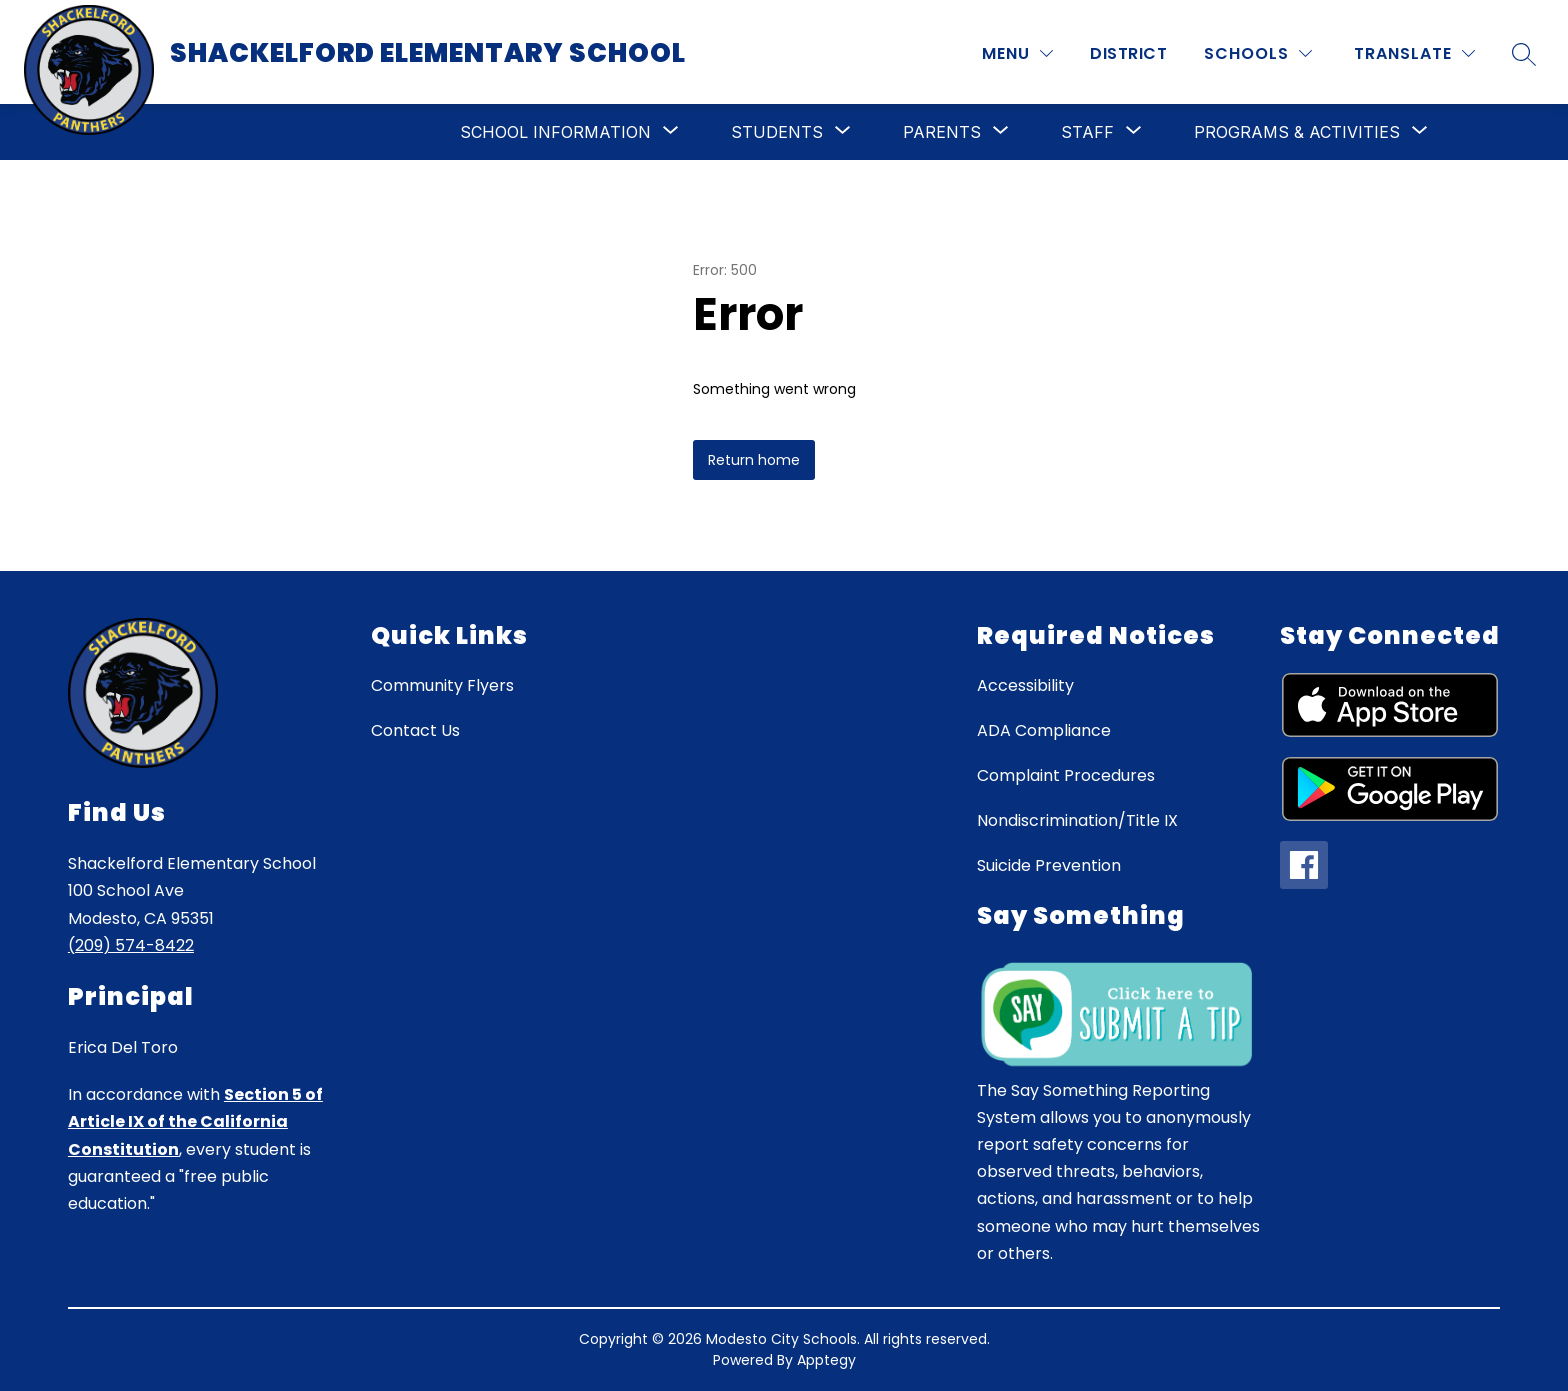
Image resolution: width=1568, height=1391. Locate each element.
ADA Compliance (1044, 730)
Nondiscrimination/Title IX (1077, 820)
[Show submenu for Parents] (942, 132)
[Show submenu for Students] (777, 132)
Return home (754, 460)
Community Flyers (442, 685)
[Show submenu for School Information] (555, 132)
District (1128, 53)
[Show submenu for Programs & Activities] (1297, 132)
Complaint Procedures (1066, 775)
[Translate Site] (1414, 53)
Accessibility (1025, 685)
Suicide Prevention (1049, 865)
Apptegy (826, 1360)
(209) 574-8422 (131, 945)
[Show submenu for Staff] (1087, 132)
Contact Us (415, 730)
